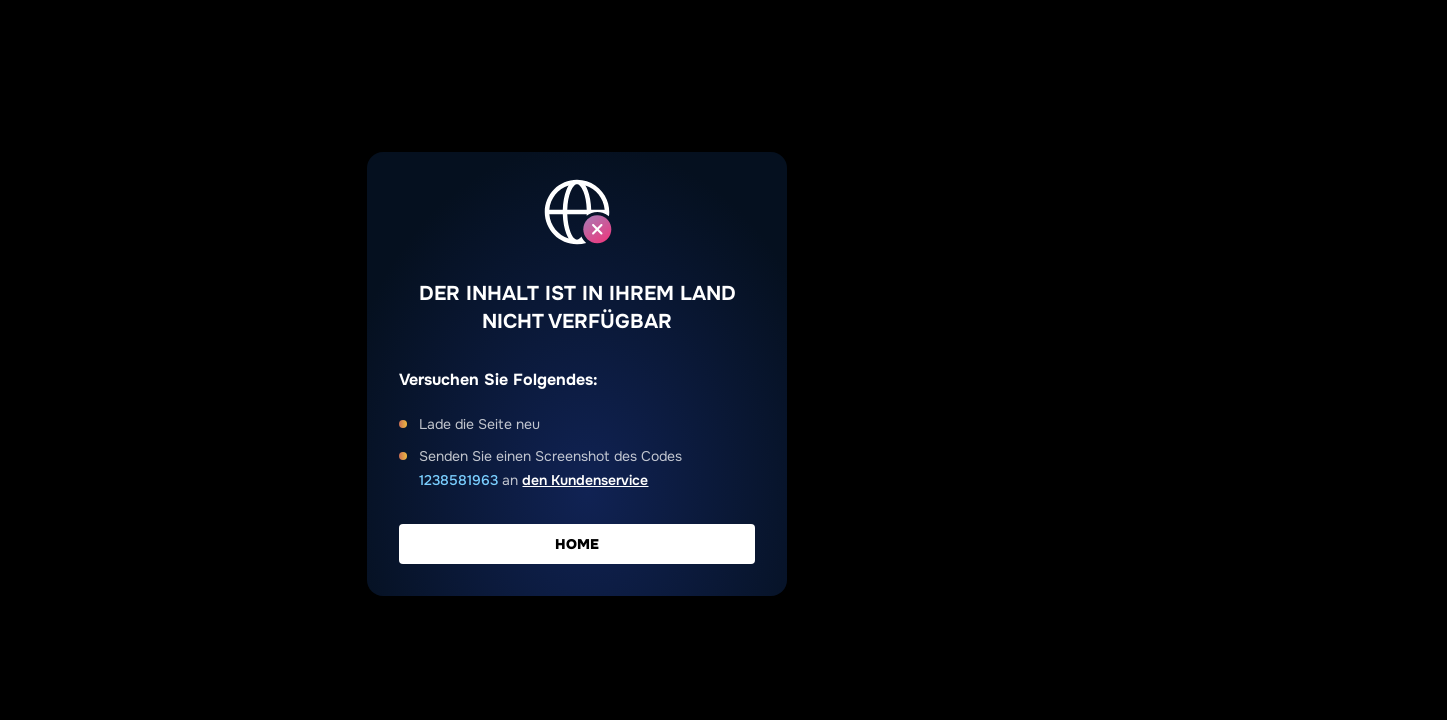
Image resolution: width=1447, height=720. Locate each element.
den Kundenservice (585, 480)
